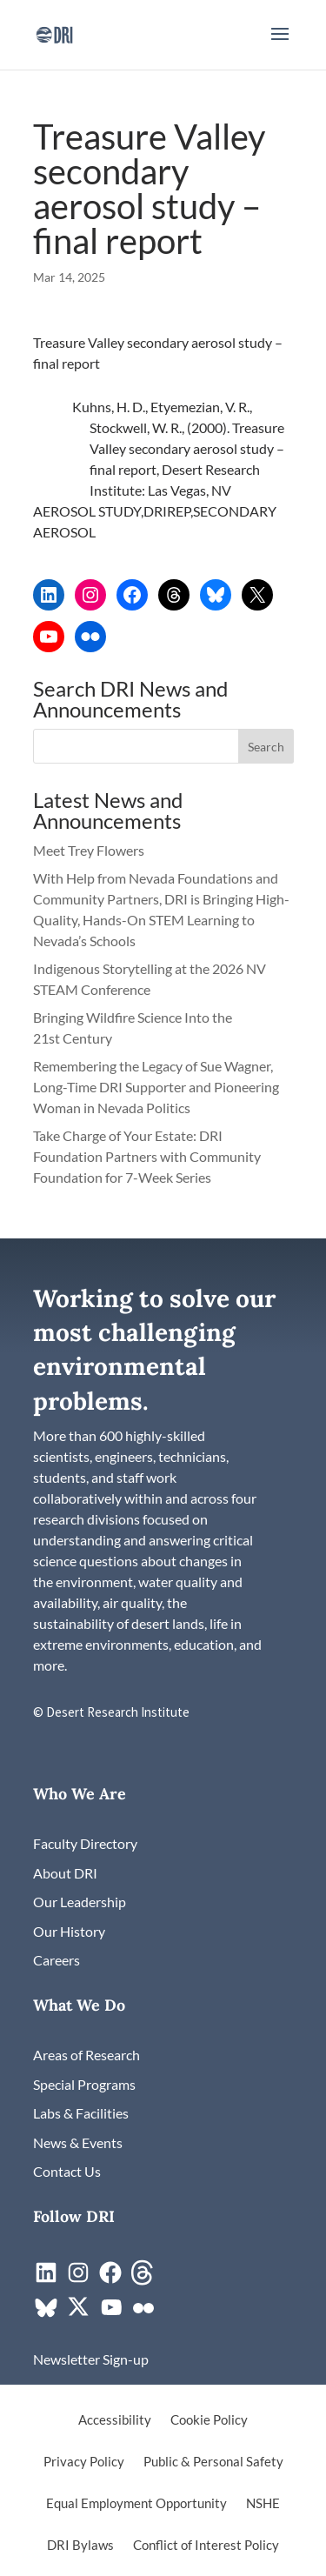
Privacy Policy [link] (83, 2462)
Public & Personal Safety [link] (213, 2462)
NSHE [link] (263, 2504)
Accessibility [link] (114, 2420)
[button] (280, 45)
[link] (54, 32)
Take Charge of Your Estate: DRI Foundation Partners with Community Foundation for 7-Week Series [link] (147, 1156)
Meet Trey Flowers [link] (88, 850)
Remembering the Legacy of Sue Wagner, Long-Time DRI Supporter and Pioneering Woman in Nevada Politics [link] (156, 1087)
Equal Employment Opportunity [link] (136, 2504)
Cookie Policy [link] (209, 2420)
